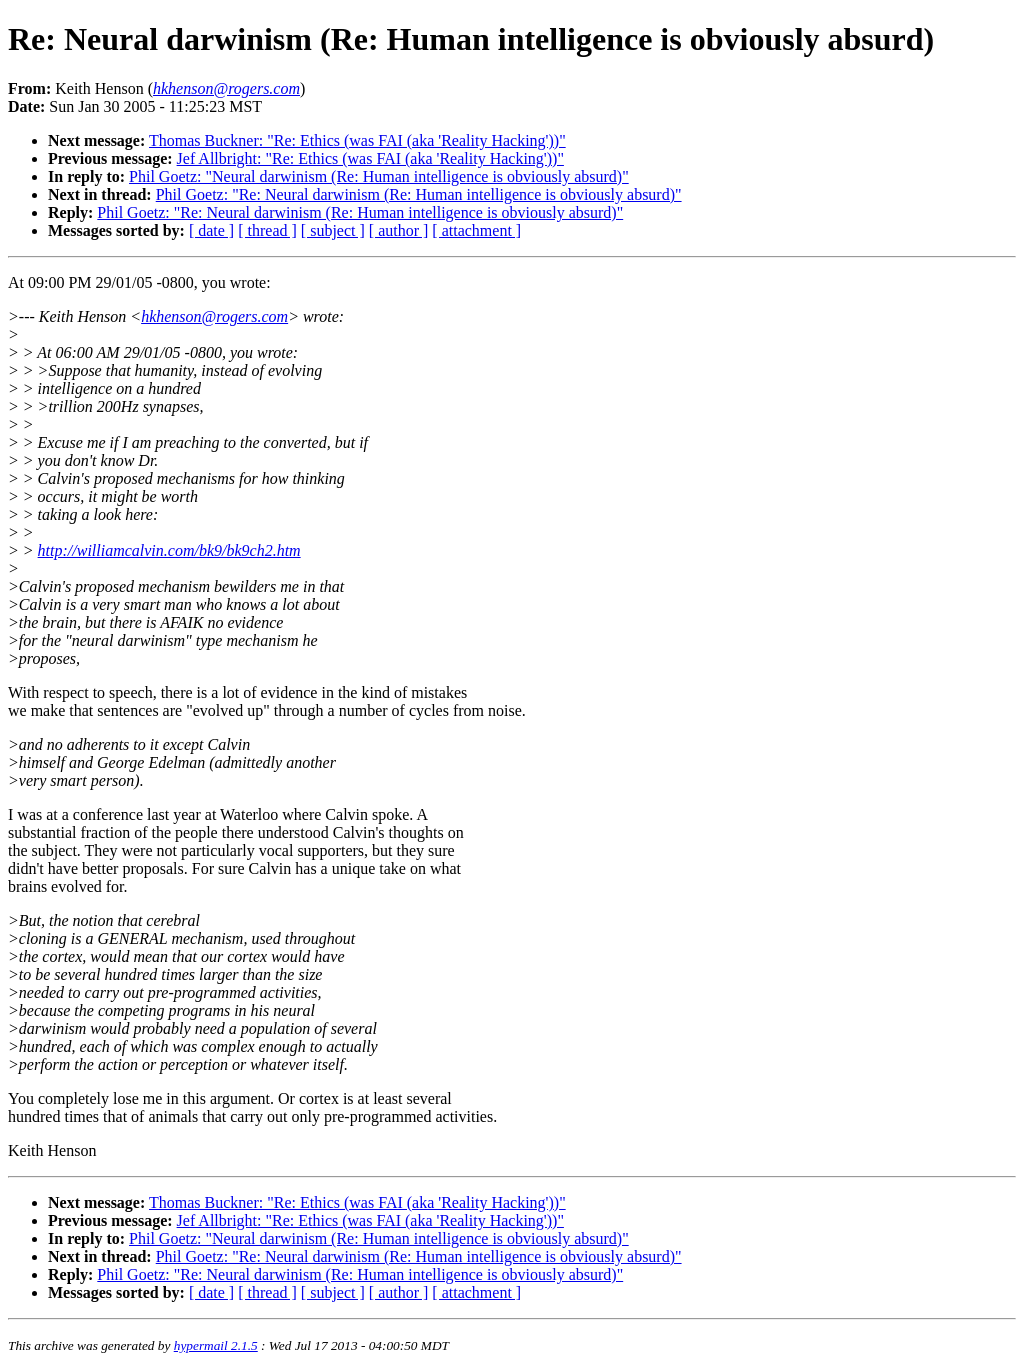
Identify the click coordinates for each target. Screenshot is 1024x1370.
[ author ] (399, 230)
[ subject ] (333, 230)
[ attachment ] (476, 230)
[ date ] (211, 230)
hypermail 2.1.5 (216, 1345)
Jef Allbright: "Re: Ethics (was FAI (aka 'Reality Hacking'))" (370, 158)
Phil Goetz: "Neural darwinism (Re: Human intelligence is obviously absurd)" (379, 176)
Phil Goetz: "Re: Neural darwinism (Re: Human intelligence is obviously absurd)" (419, 194)
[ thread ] (267, 230)
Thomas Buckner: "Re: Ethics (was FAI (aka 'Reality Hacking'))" (357, 140)
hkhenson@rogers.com (214, 316)
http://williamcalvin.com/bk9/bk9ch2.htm (169, 550)
